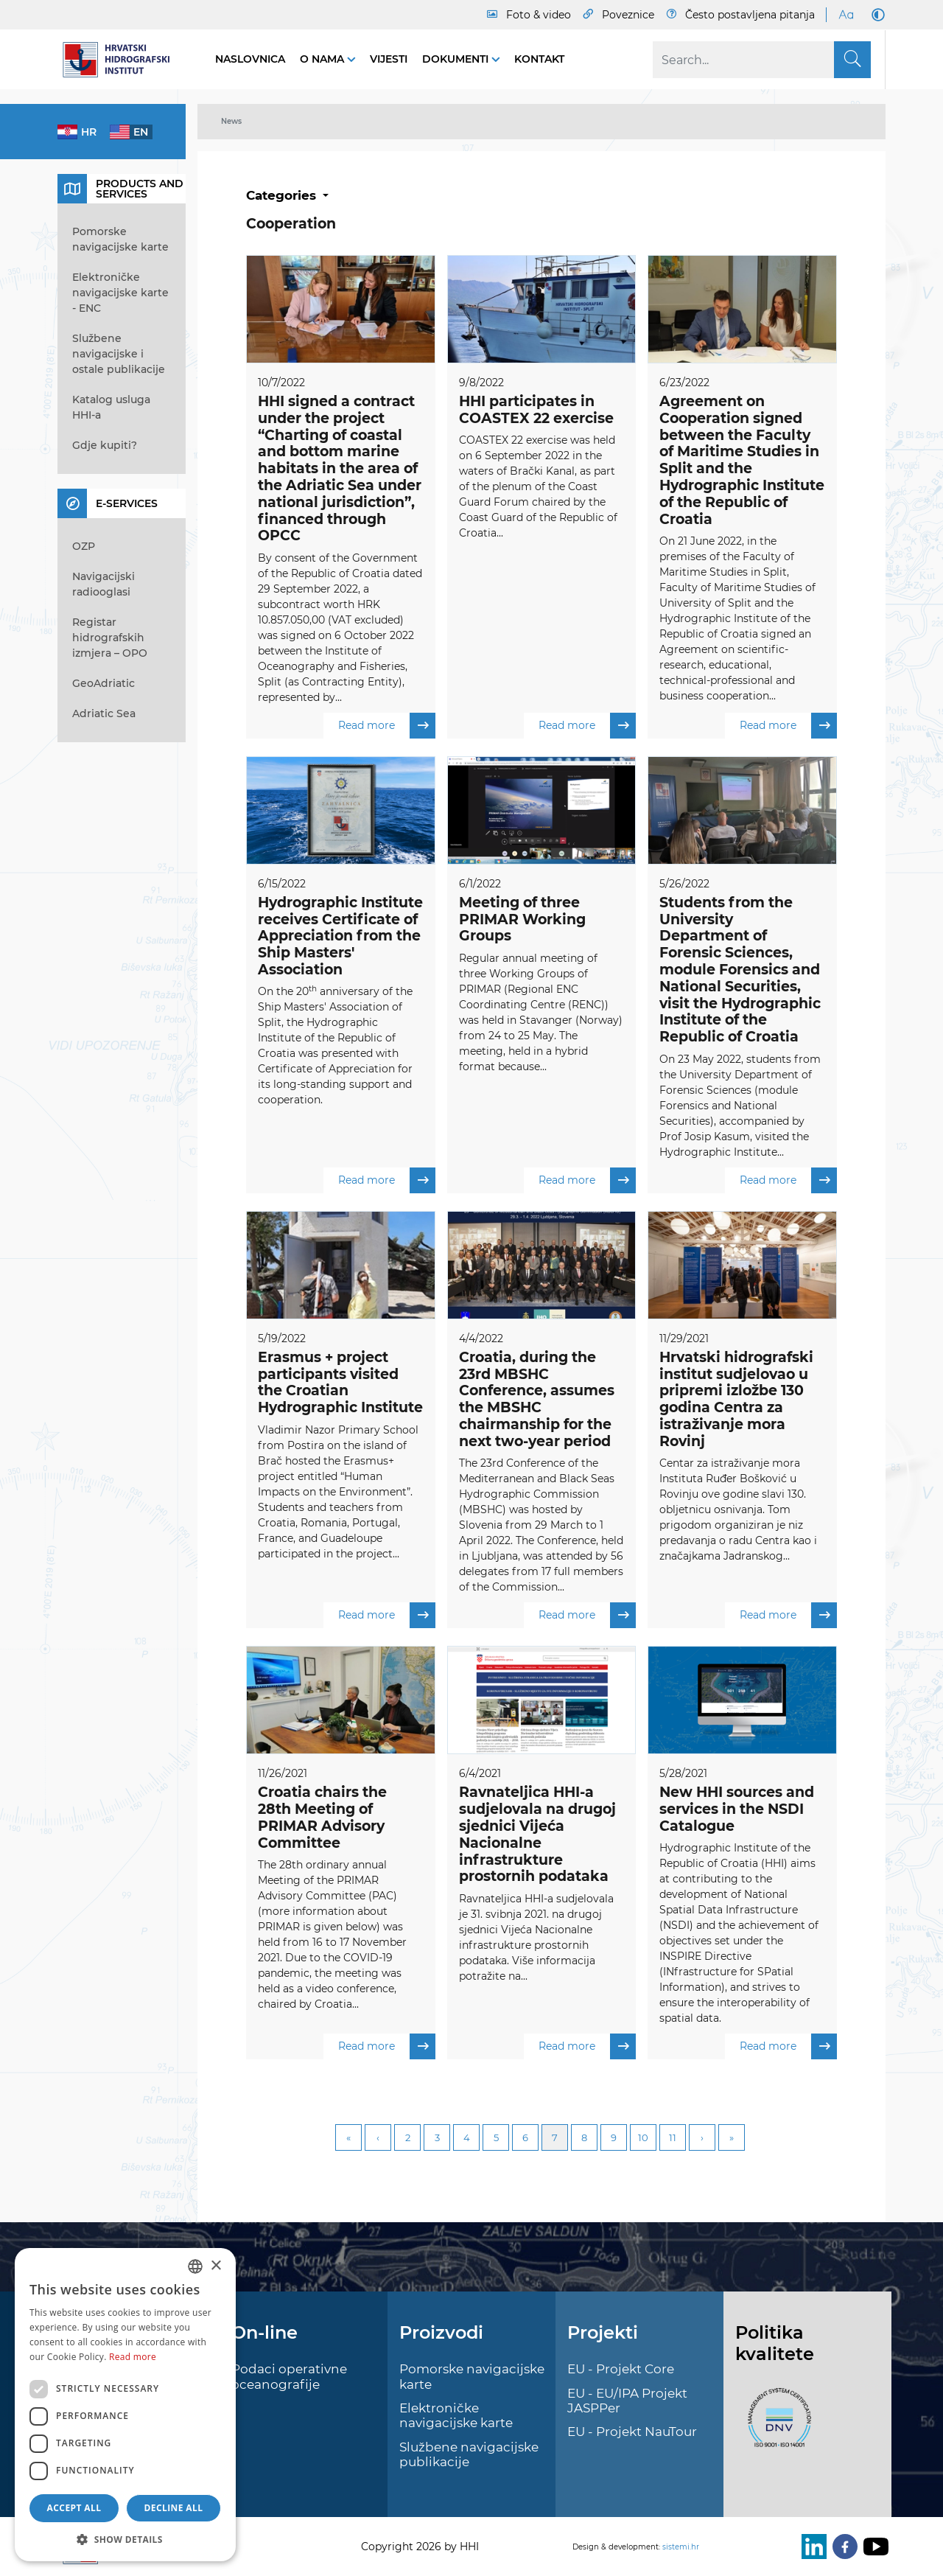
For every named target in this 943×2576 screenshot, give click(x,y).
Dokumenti (456, 59)
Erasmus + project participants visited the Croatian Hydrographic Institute (340, 1383)
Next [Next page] (702, 2139)
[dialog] (125, 2404)
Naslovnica (250, 59)
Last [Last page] (731, 2139)
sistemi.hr (680, 2547)
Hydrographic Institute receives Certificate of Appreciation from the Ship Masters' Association (340, 936)
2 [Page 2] (407, 2139)
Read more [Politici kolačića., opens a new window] (132, 2356)
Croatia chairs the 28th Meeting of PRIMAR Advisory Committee (322, 1817)
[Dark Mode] (875, 14)
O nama (323, 59)
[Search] (762, 59)
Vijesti (388, 59)
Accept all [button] (74, 2508)
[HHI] (121, 60)
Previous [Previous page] (378, 2139)
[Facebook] (842, 2546)
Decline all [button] (173, 2508)
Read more (386, 726)
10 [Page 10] (643, 2139)
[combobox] (195, 2266)
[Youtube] (873, 2546)
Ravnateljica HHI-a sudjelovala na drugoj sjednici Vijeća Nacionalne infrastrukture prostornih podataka (537, 1834)
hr (89, 132)
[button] (125, 2539)
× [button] (215, 2266)
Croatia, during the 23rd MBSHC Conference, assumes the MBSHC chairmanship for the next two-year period (536, 1400)
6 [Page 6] (525, 2139)
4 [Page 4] (466, 2139)
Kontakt (539, 59)
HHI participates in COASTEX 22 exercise (536, 410)
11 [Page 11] (672, 2139)
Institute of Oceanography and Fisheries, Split (332, 666)
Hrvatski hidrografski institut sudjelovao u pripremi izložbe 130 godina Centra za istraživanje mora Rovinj (736, 1400)
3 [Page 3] (437, 2139)
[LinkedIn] (811, 2546)
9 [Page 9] (614, 2139)
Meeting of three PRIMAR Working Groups (522, 919)
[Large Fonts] (845, 14)
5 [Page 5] (496, 2139)
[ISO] (775, 2426)
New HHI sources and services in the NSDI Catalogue (736, 1809)
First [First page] (348, 2139)
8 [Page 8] (584, 2139)
